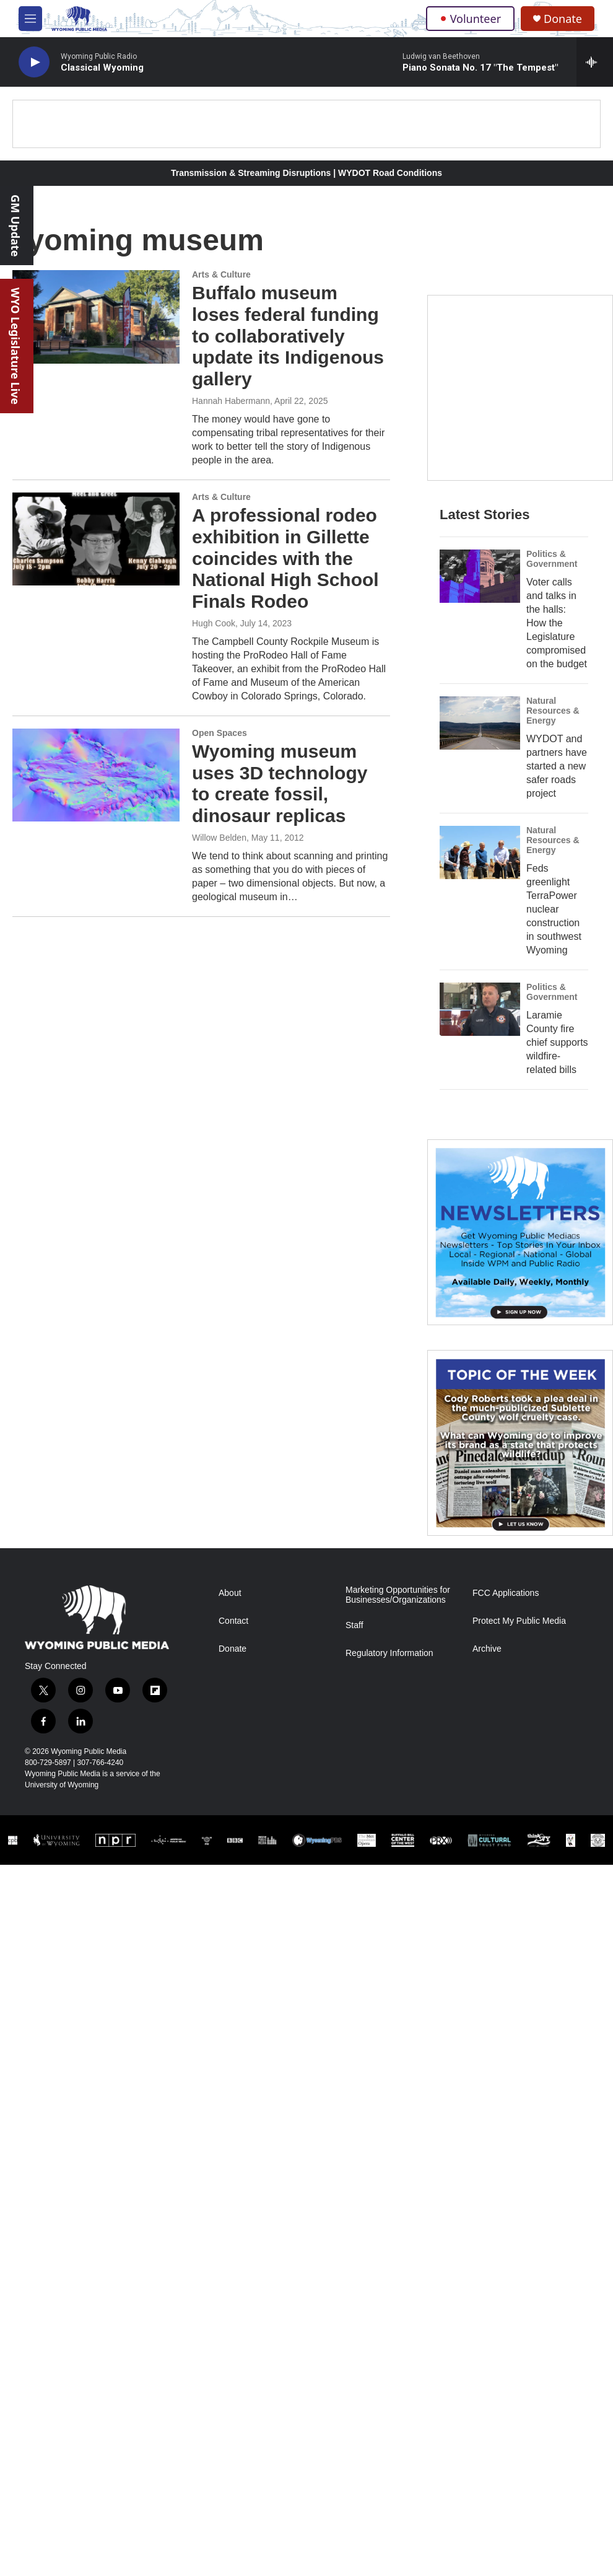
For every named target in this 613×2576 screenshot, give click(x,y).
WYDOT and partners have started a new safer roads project (556, 766)
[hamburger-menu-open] (30, 18)
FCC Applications (505, 1593)
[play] (34, 62)
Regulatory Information (389, 1653)
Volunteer (470, 18)
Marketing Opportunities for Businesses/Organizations (398, 1595)
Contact (233, 1621)
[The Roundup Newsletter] (520, 1232)
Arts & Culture (221, 274)
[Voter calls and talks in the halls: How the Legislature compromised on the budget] (480, 576)
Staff (354, 1625)
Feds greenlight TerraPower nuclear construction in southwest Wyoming (553, 909)
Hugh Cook (213, 623)
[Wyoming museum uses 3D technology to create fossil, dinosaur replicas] (96, 775)
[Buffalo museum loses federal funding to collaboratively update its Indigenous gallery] (96, 316)
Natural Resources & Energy (553, 710)
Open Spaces (219, 733)
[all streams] (594, 62)
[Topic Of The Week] (520, 1443)
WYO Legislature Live (15, 346)
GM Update (15, 225)
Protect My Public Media (519, 1621)
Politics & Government (551, 559)
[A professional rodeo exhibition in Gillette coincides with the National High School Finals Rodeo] (96, 539)
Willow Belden (219, 838)
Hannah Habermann (231, 401)
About (230, 1593)
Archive (487, 1649)
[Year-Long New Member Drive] (520, 388)
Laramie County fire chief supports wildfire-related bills (557, 1042)
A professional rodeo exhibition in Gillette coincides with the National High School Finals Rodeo (285, 558)
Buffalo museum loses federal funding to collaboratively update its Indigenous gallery (288, 336)
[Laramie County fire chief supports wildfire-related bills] (480, 1009)
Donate (563, 18)
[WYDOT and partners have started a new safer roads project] (480, 723)
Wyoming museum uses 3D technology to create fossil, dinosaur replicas (279, 783)
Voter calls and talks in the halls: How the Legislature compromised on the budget (556, 623)
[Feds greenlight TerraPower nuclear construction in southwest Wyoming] (480, 852)
